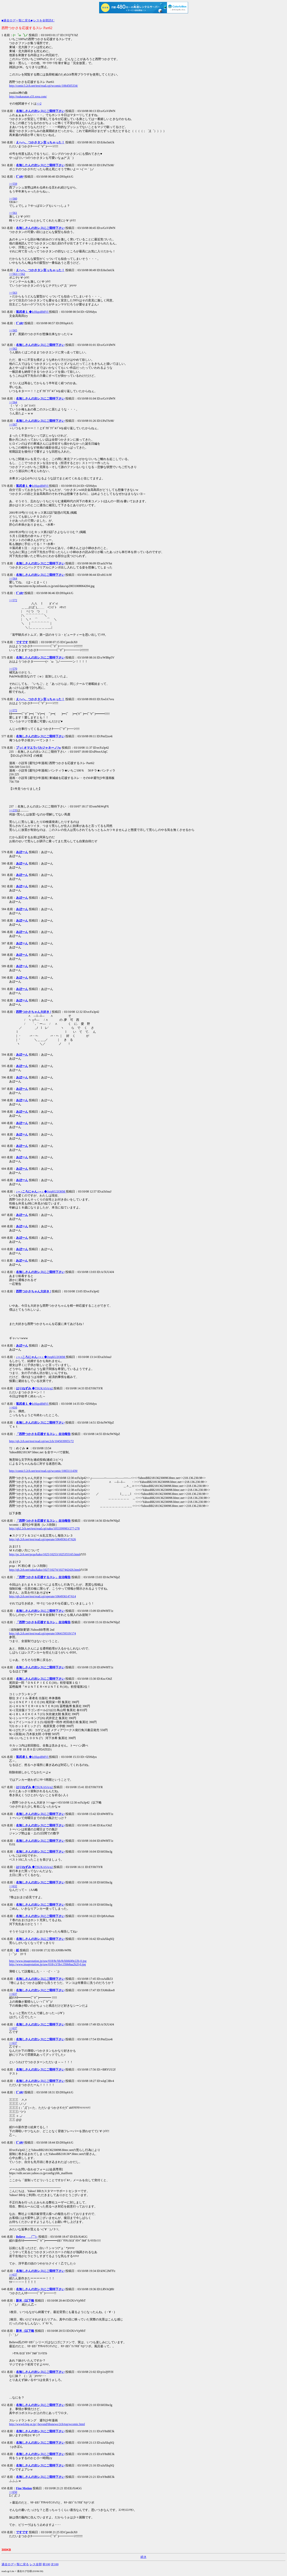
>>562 (21, 274)
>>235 (13, 810)
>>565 (13, 330)
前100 (46, 2564)
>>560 (13, 198)
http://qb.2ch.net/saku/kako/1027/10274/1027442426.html (44, 1569)
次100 (55, 2564)
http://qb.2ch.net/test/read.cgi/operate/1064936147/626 (42, 1539)
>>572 (13, 600)
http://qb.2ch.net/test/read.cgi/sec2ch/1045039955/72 (41, 1441)
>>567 (13, 424)
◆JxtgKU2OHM (41, 1191)
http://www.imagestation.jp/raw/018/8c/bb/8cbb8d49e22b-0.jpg (47, 1961)
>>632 (13, 1886)
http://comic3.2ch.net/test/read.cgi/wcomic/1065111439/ (43, 1470)
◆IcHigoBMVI (32, 311)
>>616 (13, 1407)
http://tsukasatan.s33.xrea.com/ (28, 96)
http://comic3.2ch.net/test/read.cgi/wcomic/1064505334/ (43, 85)
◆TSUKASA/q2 (35, 1388)
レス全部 (36, 2564)
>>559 (13, 183)
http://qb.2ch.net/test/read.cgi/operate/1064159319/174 (42, 1633)
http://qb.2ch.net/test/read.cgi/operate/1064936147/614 (42, 1596)
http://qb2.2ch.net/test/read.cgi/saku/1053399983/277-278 (44, 1528)
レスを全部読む (44, 20)
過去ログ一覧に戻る (15, 2564)
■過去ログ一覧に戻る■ (17, 20)
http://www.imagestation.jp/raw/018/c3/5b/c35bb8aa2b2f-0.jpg (47, 1964)
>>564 (13, 402)
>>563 (13, 292)
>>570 (13, 668)
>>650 (13, 2492)
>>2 (38, 103)
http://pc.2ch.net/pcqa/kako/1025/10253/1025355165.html (44, 1554)
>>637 (13, 1994)
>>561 (13, 213)
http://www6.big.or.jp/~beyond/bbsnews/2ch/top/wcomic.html (47, 2424)
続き (144, 2557)
